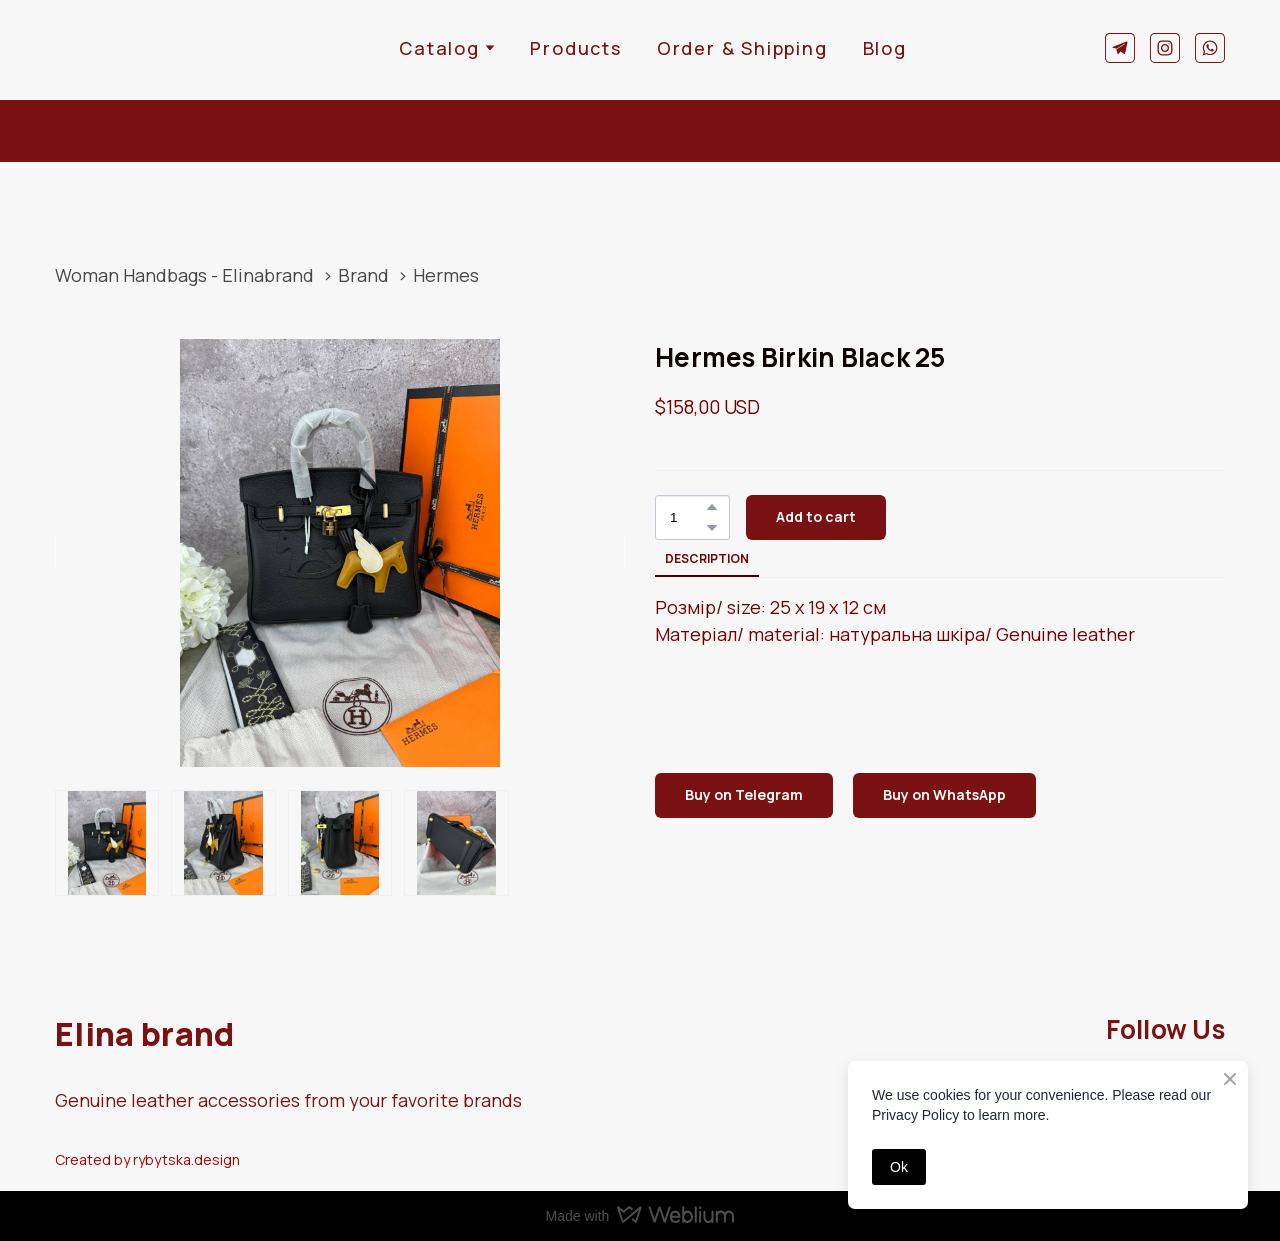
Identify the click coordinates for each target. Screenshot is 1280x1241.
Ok (899, 1167)
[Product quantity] (687, 517)
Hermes (446, 275)
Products (575, 48)
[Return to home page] (116, 47)
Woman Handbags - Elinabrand (184, 275)
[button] (1120, 48)
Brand (363, 275)
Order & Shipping (742, 48)
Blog (885, 48)
